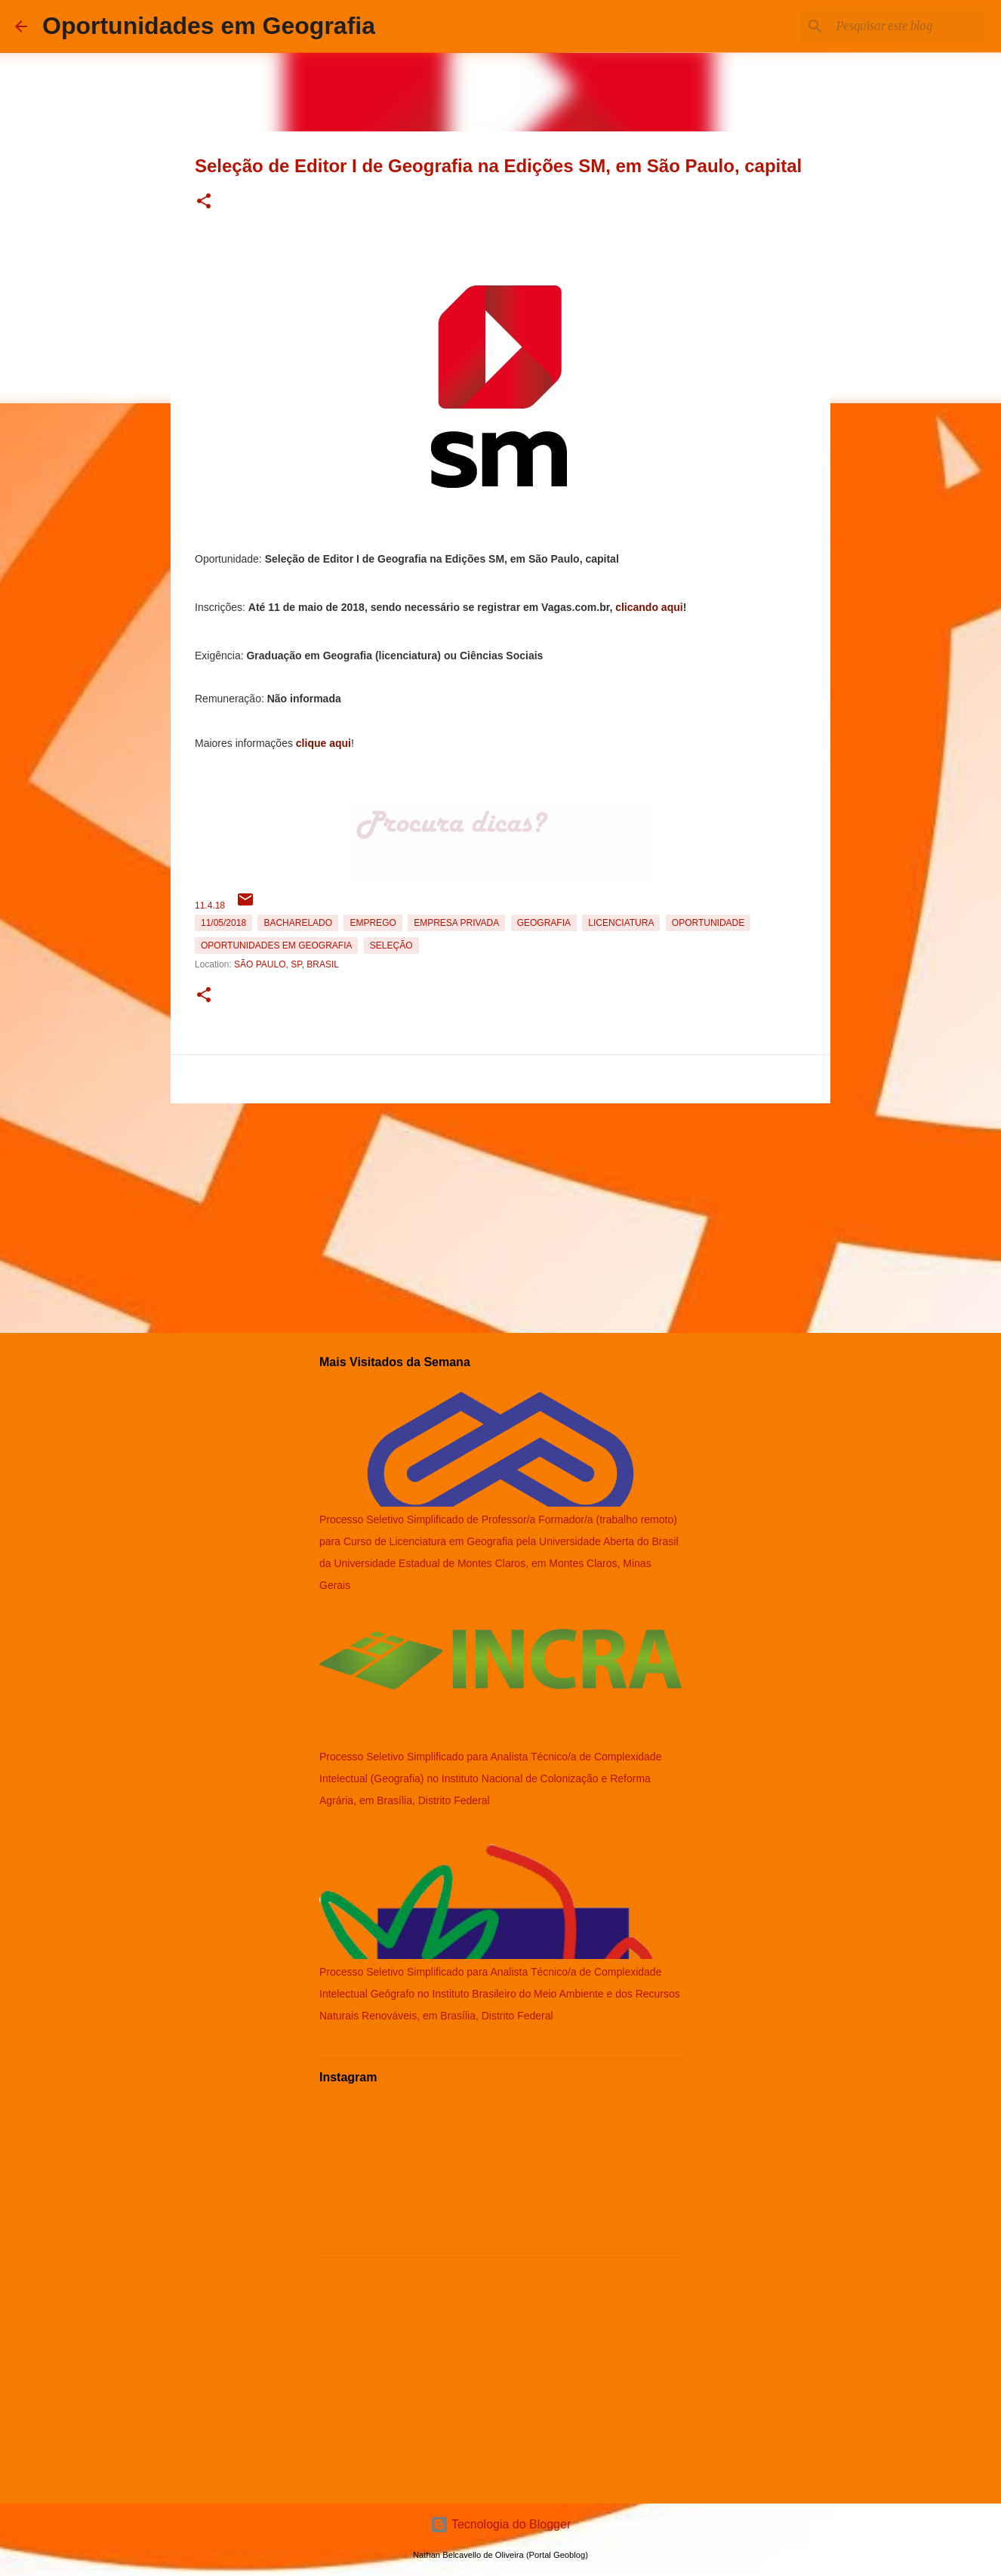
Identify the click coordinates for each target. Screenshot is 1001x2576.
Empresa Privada (456, 923)
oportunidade (708, 923)
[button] (204, 202)
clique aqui (323, 743)
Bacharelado (297, 923)
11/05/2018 (223, 923)
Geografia (544, 923)
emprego (373, 923)
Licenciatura (621, 923)
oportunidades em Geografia (276, 945)
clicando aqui (648, 607)
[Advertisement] (500, 1215)
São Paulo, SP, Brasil (286, 964)
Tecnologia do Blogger (500, 2524)
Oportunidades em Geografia (208, 25)
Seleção (391, 945)
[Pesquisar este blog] (909, 26)
